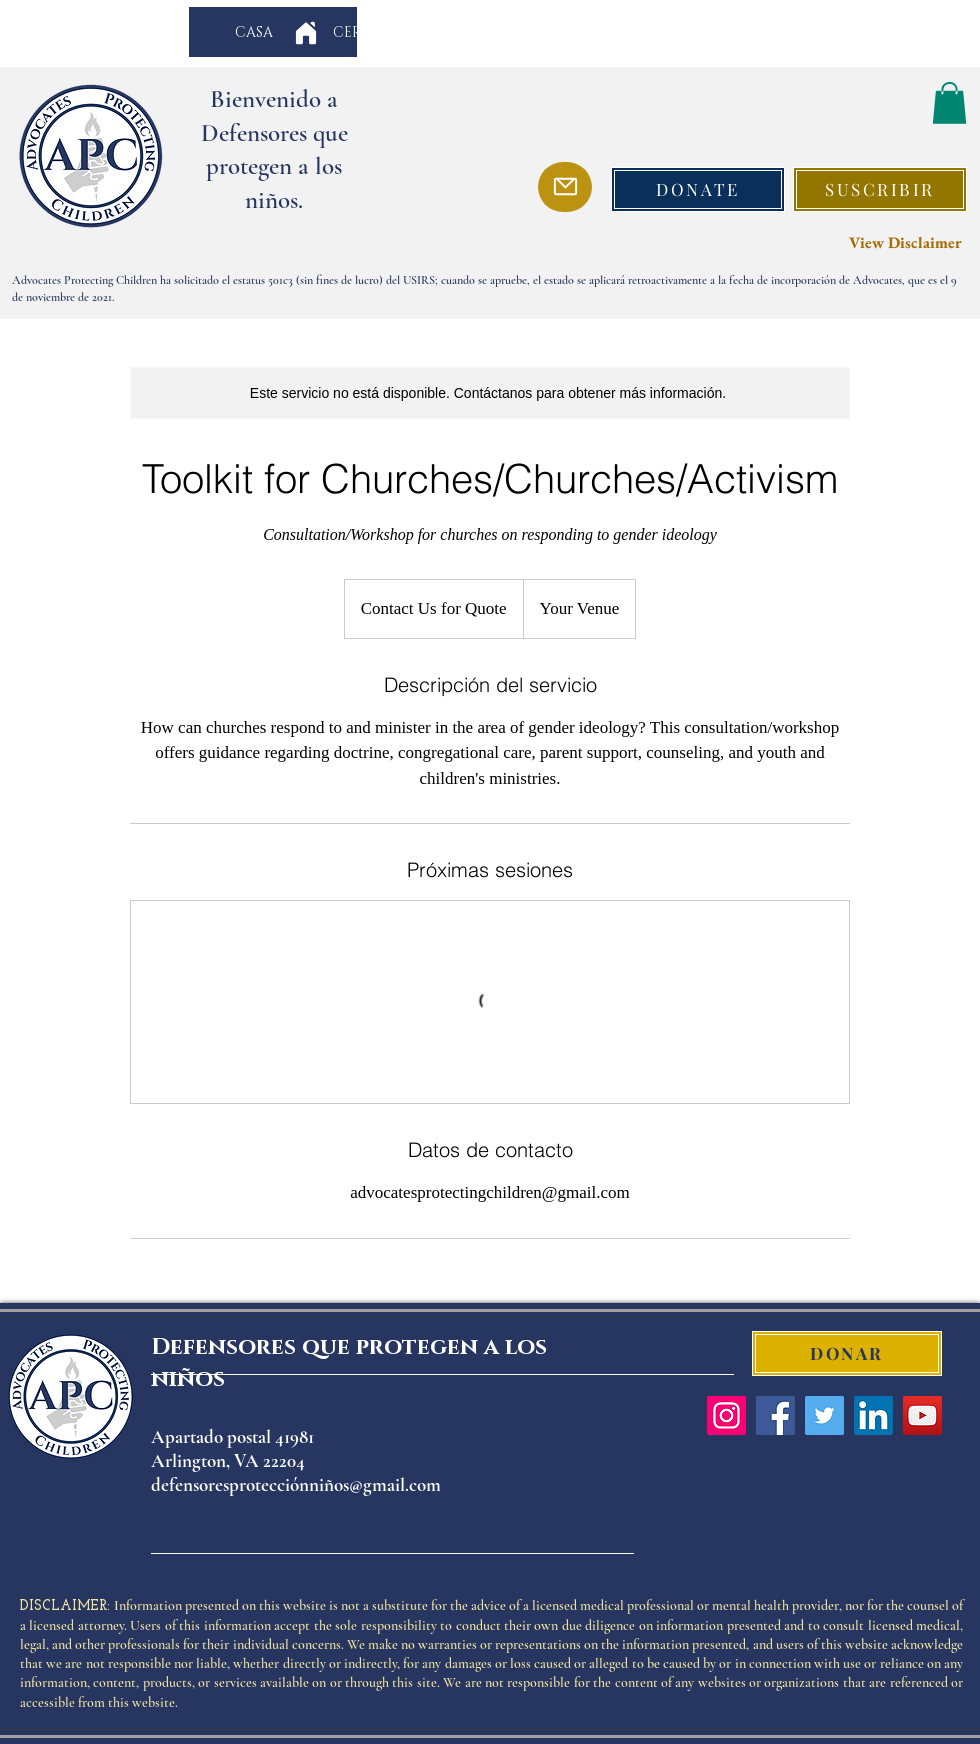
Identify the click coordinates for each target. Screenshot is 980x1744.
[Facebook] (775, 1415)
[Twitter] (824, 1415)
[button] (949, 103)
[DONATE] (698, 189)
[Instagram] (726, 1415)
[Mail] (565, 187)
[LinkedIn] (873, 1415)
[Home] (306, 32)
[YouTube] (922, 1415)
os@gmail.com (387, 1484)
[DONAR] (847, 1353)
